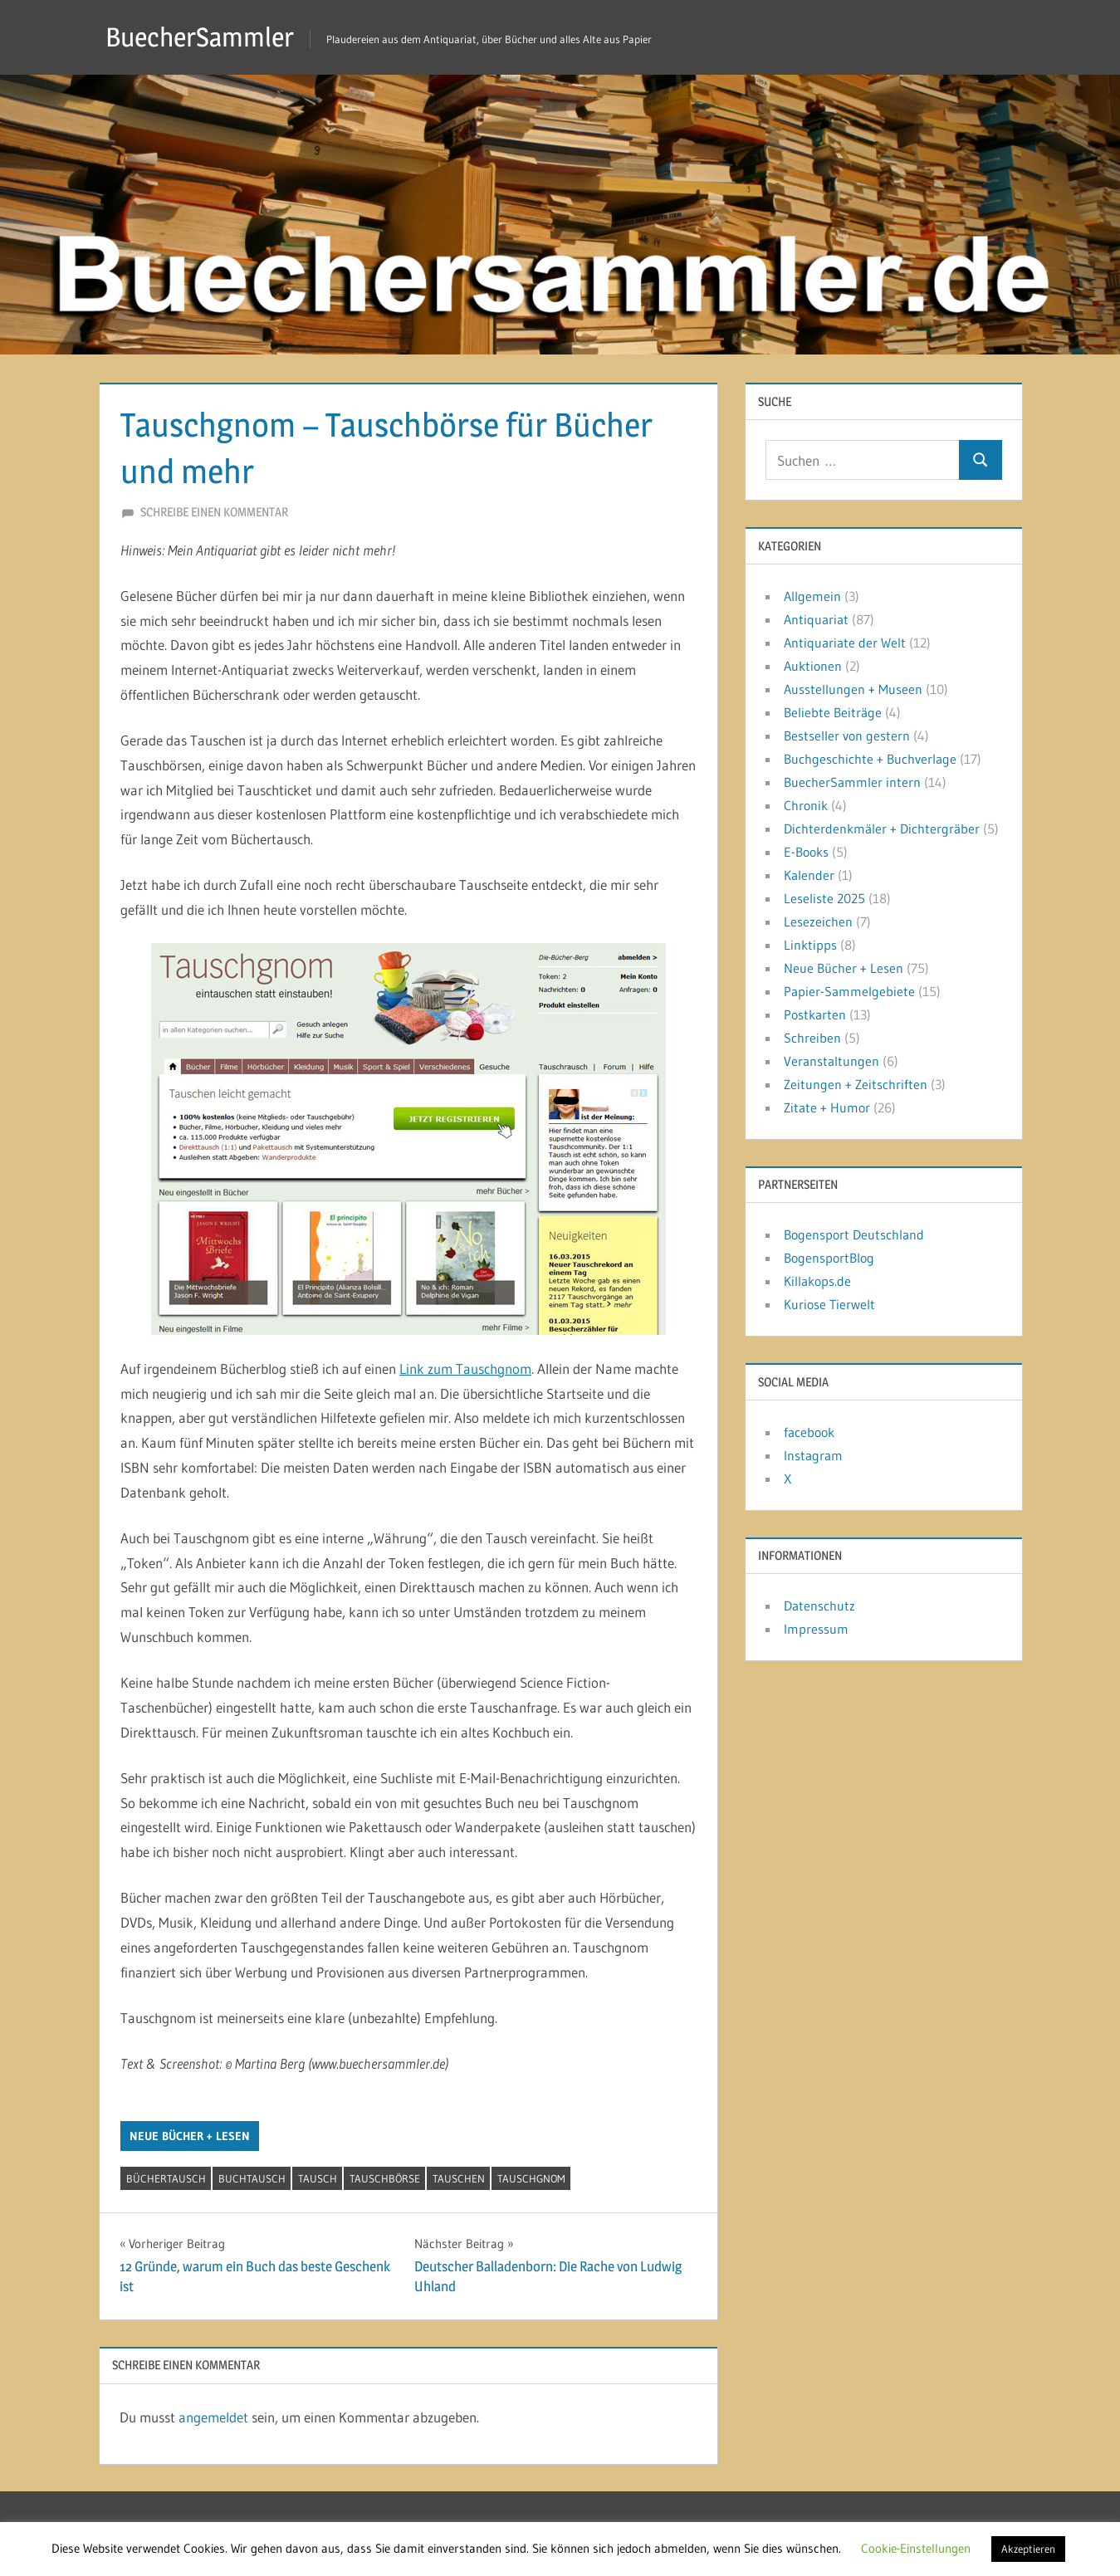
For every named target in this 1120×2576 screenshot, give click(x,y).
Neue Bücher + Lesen (190, 2136)
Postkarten (815, 1014)
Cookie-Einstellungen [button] (916, 2548)
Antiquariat (816, 619)
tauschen (459, 2178)
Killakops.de (817, 1281)
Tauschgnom (531, 2178)
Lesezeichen (818, 921)
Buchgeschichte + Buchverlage (870, 758)
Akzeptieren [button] (1028, 2548)
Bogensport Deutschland (854, 1234)
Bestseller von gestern (847, 735)
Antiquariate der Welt (845, 642)
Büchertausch (166, 2178)
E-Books (806, 851)
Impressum (816, 1628)
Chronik (806, 805)
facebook (809, 1432)
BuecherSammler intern (852, 782)
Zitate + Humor (827, 1107)
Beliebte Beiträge (833, 712)
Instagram (813, 1455)
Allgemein (812, 596)
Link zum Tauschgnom (465, 1368)
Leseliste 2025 (824, 898)
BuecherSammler (199, 37)
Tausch (317, 2178)
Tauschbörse (385, 2178)
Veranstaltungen (831, 1061)
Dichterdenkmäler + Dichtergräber (882, 828)
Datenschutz (819, 1605)
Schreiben (812, 1037)
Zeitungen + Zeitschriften (855, 1084)
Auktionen (813, 665)
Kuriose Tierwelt (829, 1304)
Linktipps (810, 944)
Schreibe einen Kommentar (214, 512)
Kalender (809, 875)
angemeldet (213, 2417)
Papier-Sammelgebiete (849, 991)
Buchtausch (252, 2178)
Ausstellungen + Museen (853, 689)
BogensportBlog (829, 1257)
